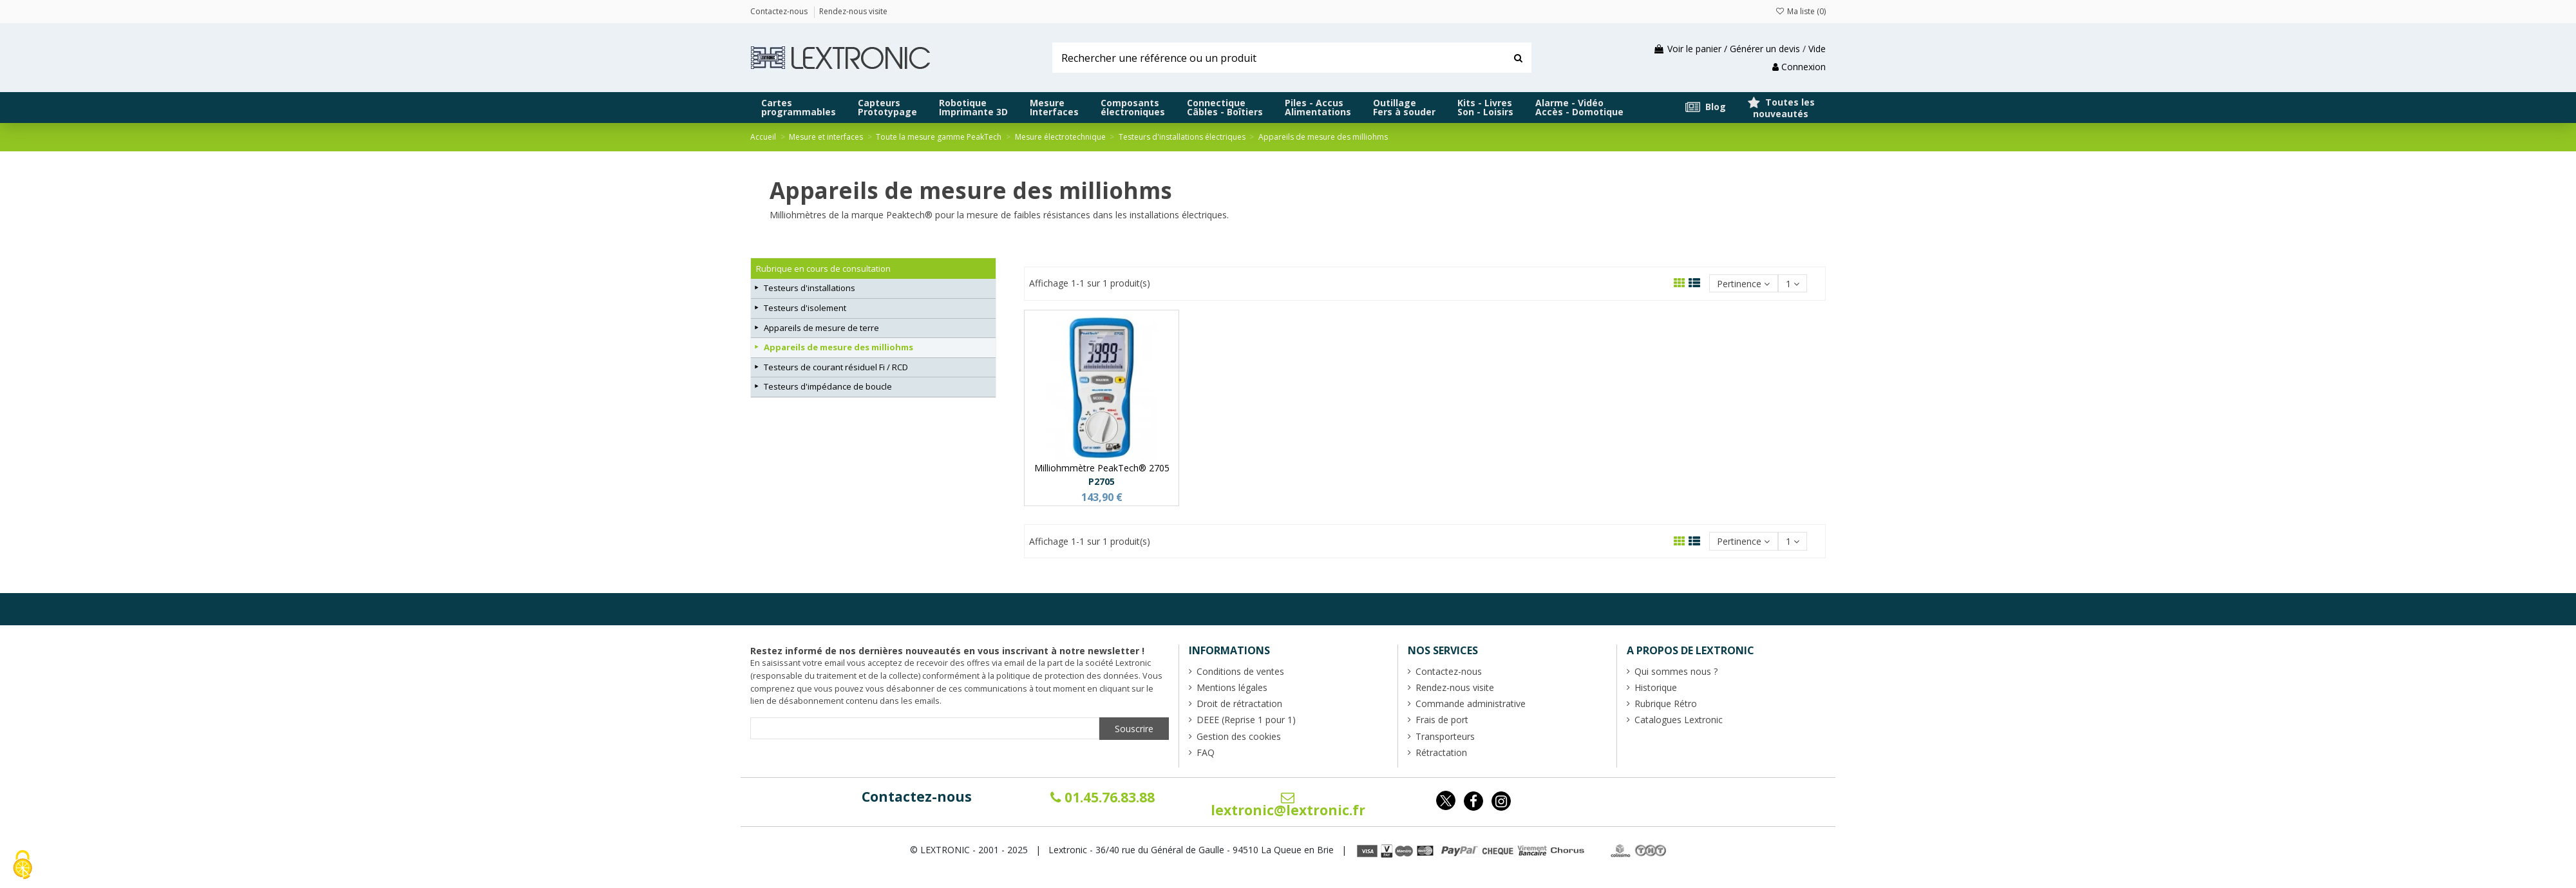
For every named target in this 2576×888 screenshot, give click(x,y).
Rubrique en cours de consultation (823, 268)
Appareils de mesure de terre (821, 328)
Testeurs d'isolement (805, 308)
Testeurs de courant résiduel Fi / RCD (836, 367)
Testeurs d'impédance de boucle (828, 386)
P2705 (1101, 481)
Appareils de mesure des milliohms (838, 347)
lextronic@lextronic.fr (1288, 805)
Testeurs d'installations (809, 288)
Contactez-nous (917, 797)
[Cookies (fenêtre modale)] (22, 866)
